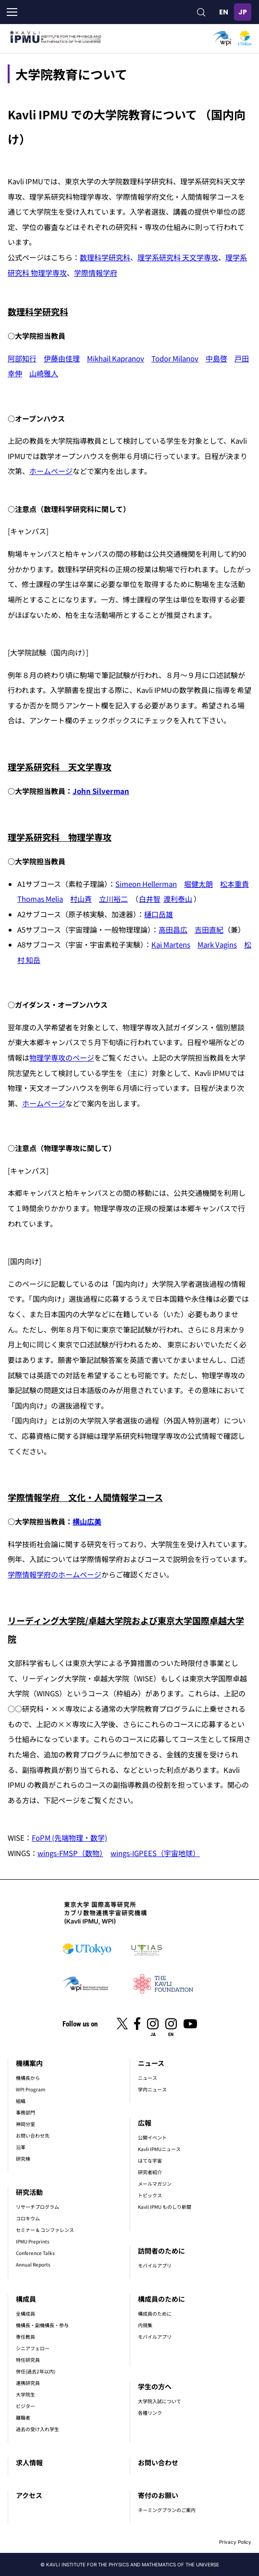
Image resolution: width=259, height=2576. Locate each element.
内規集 (145, 2325)
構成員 (26, 2299)
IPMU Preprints (32, 2241)
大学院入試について (159, 2401)
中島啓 (216, 358)
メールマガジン (155, 2183)
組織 (20, 2100)
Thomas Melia (40, 899)
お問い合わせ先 (32, 2135)
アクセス (29, 2495)
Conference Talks (35, 2252)
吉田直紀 (209, 929)
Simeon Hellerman (146, 884)
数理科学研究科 (105, 257)
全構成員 (25, 2313)
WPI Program (30, 2089)
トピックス (150, 2195)
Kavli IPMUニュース (159, 2149)
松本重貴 (234, 884)
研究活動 (29, 2192)
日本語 (242, 12)
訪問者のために (161, 2251)
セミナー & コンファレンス (45, 2229)
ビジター (25, 2405)
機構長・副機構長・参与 (42, 2325)
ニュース (151, 2063)
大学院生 (25, 2394)
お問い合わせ (158, 2462)
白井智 (149, 899)
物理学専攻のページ (61, 1057)
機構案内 (29, 2063)
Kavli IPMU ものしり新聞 (164, 2206)
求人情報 (29, 2462)
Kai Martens (170, 944)
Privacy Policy (235, 2542)
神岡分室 (25, 2123)
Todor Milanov (174, 358)
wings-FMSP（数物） (70, 1853)
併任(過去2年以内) (35, 2371)
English (223, 12)
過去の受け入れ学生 (37, 2429)
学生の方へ (155, 2386)
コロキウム (28, 2218)
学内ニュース (152, 2089)
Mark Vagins (217, 944)
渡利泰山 (177, 899)
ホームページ (51, 471)
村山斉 (81, 899)
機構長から (28, 2077)
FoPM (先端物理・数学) (69, 1838)
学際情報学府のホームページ (54, 1574)
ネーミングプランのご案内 (167, 2509)
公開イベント (152, 2137)
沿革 (20, 2147)
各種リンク (150, 2412)
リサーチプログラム (37, 2206)
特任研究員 (28, 2359)
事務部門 (25, 2112)
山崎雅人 (43, 373)
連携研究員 (28, 2382)
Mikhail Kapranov (115, 358)
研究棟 (23, 2158)
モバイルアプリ (155, 2265)
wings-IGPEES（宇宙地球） (155, 1853)
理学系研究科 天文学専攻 (177, 257)
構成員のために (161, 2299)
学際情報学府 (95, 273)
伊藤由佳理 (62, 358)
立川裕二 (113, 899)
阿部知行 (22, 358)
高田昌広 (173, 929)
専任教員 (25, 2336)
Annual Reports (33, 2264)
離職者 (23, 2417)
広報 (144, 2122)
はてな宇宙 (150, 2160)
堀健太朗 (198, 884)
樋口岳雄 (158, 914)
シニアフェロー (32, 2348)
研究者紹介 (150, 2172)
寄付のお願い (158, 2495)
